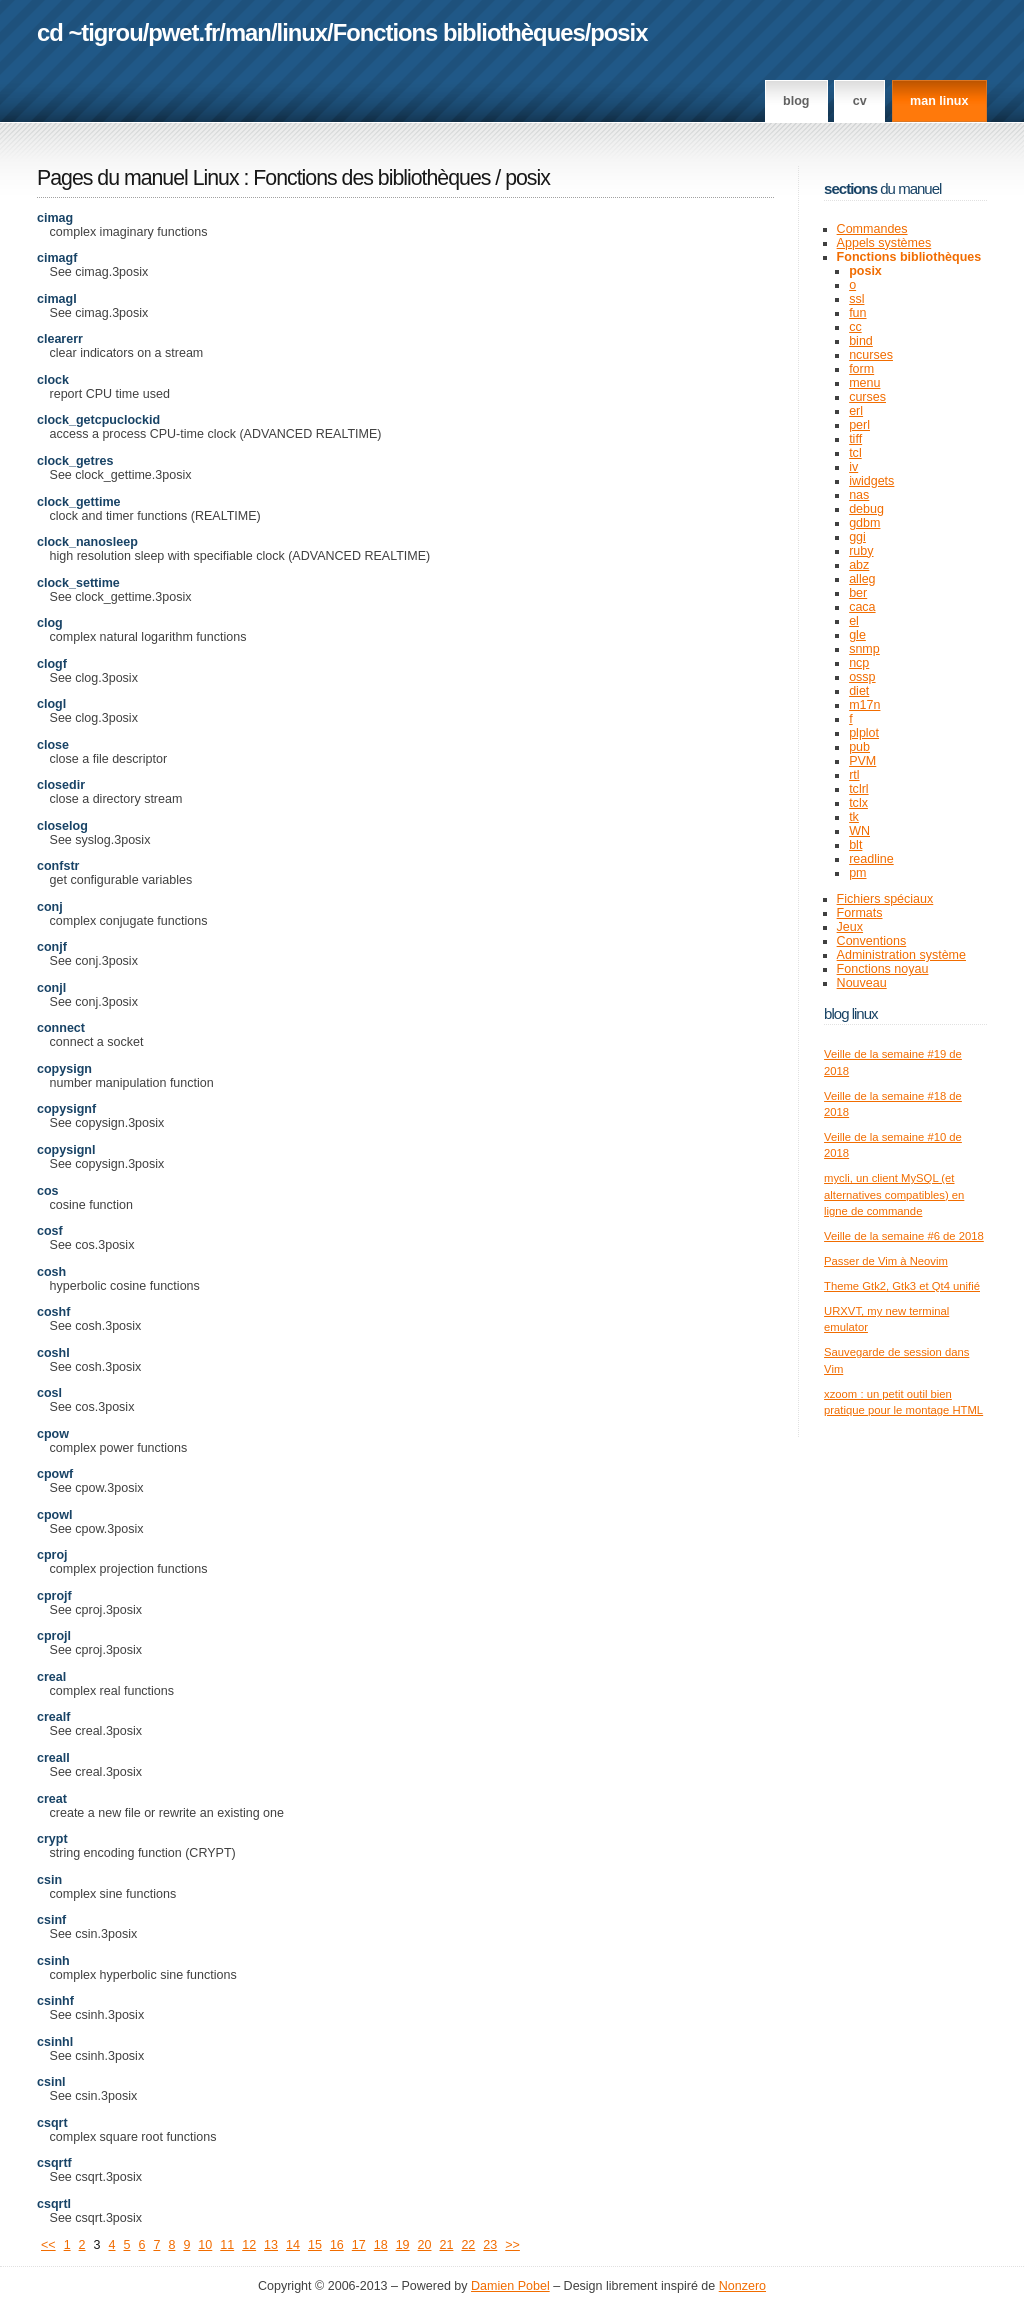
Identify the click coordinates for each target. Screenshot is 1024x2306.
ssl (856, 299)
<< (48, 2245)
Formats (860, 913)
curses (867, 397)
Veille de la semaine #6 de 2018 (904, 1236)
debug (866, 509)
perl (859, 425)
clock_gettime (78, 502)
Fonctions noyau (883, 969)
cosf (50, 1231)
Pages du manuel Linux (138, 178)
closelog (62, 826)
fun (857, 313)
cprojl (54, 1636)
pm (857, 873)
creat (52, 1799)
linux (302, 32)
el (854, 621)
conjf (52, 947)
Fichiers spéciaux (885, 899)
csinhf (55, 2001)
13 (271, 2245)
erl (856, 411)
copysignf (66, 1109)
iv (853, 467)
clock (53, 380)
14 (293, 2245)
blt (855, 845)
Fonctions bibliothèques (459, 32)
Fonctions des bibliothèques (374, 178)
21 (446, 2245)
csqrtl (54, 2204)
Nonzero (742, 2286)
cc (855, 327)
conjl (51, 988)
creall (53, 1758)
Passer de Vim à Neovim (886, 1261)
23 (490, 2245)
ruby (861, 551)
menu (864, 383)
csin (49, 1880)
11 (227, 2245)
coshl (53, 1353)
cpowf (55, 1474)
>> (512, 2245)
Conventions (872, 941)
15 (315, 2245)
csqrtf (54, 2163)
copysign (64, 1069)
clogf (52, 664)
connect (61, 1028)
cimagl (57, 299)
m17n (864, 705)
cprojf (54, 1596)
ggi (857, 537)
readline (871, 859)
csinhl (55, 2042)
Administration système (901, 955)
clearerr (60, 339)
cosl (49, 1393)
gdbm (864, 523)
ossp (862, 677)
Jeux (850, 927)
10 (205, 2245)
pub (859, 747)
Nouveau (862, 983)
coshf (53, 1312)
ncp (859, 663)
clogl (51, 704)
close (53, 745)
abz (859, 565)
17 (359, 2245)
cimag (55, 218)
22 (468, 2245)
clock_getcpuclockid (98, 420)
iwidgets (871, 481)
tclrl (858, 789)
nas (859, 495)
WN (859, 831)
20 (425, 2245)
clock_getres (75, 461)
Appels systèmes (884, 243)
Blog (796, 101)
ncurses (871, 355)
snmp (864, 649)
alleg (862, 579)
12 (249, 2245)
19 (403, 2245)
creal (51, 1677)
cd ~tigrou (90, 32)
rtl (854, 775)
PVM (862, 761)
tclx (858, 803)
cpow (53, 1434)
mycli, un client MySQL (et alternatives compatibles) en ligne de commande (894, 1194)
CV (860, 101)
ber (858, 593)
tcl (855, 453)
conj (50, 907)
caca (862, 607)
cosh (51, 1272)
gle (857, 635)
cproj (52, 1555)
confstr (58, 866)
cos (48, 1191)
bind (861, 341)
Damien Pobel (510, 2286)
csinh (53, 1961)
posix (618, 32)
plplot (864, 733)
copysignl (66, 1150)
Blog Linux (851, 1013)
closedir (61, 785)
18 (381, 2245)
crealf (53, 1717)
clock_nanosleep (87, 542)
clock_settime (78, 583)
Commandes (872, 229)
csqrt (52, 2123)
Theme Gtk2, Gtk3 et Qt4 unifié (902, 1286)
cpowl (54, 1515)
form (861, 369)
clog (50, 623)
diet (859, 691)
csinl (51, 2082)
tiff (855, 439)
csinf (51, 1920)
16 (337, 2245)
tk (854, 817)
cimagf (57, 258)
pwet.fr (183, 32)
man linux (939, 101)
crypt (52, 1839)
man (248, 32)
